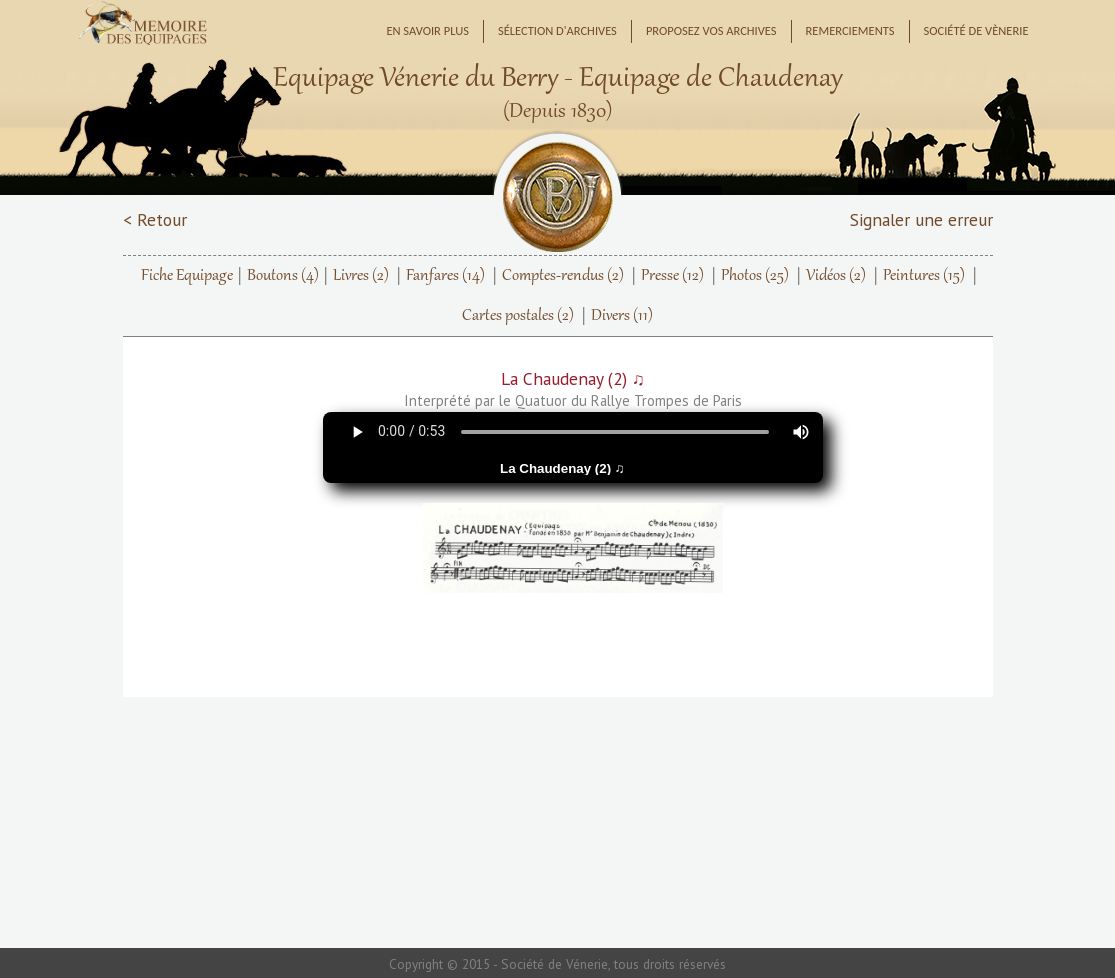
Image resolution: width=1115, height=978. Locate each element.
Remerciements (850, 30)
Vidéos (836, 276)
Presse (672, 276)
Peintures (924, 276)
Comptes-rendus (563, 276)
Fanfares (445, 276)
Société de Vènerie (976, 30)
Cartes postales (518, 316)
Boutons (283, 276)
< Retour (155, 219)
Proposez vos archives (711, 30)
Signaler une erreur (921, 219)
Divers (622, 316)
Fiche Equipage (187, 276)
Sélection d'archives (557, 30)
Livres (361, 276)
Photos (755, 276)
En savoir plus (427, 30)
